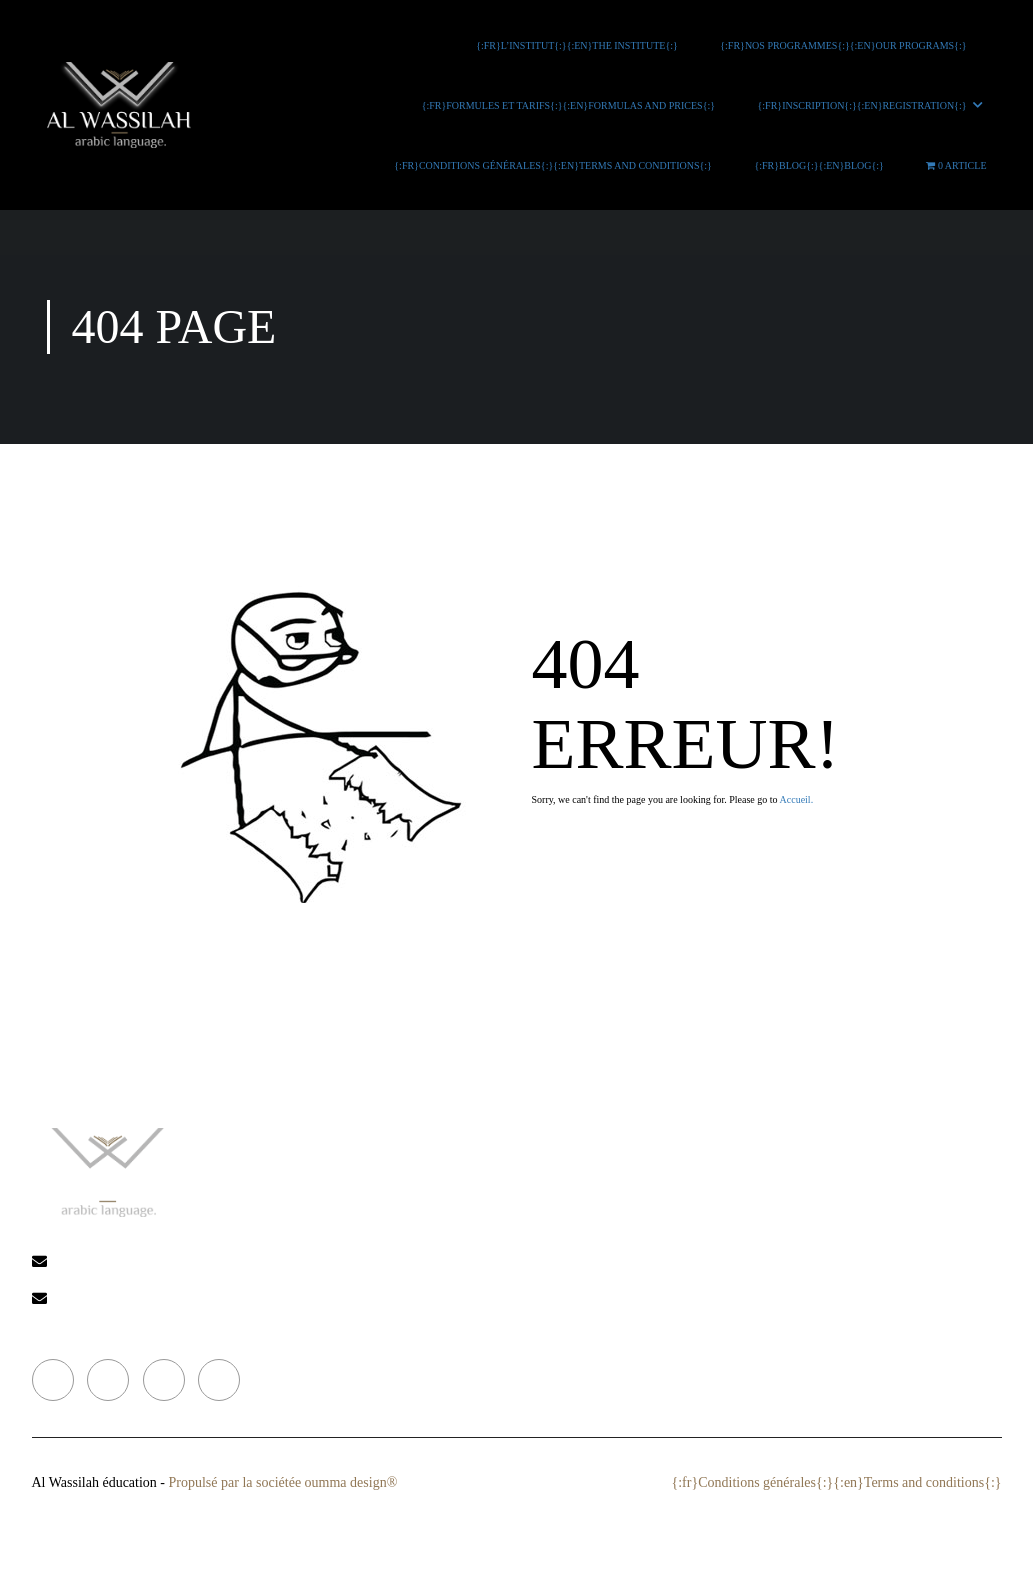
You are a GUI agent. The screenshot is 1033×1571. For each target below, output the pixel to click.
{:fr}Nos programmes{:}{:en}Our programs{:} (845, 45)
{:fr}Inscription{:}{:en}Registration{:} (864, 105)
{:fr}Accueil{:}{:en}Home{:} (481, 1143)
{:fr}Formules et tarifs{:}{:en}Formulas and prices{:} (570, 105)
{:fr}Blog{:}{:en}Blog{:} (822, 165)
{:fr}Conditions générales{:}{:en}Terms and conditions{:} (556, 165)
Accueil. (797, 799)
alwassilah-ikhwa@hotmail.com (202, 1262)
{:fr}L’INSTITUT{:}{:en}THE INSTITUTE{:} (579, 45)
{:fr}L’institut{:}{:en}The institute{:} (521, 1179)
